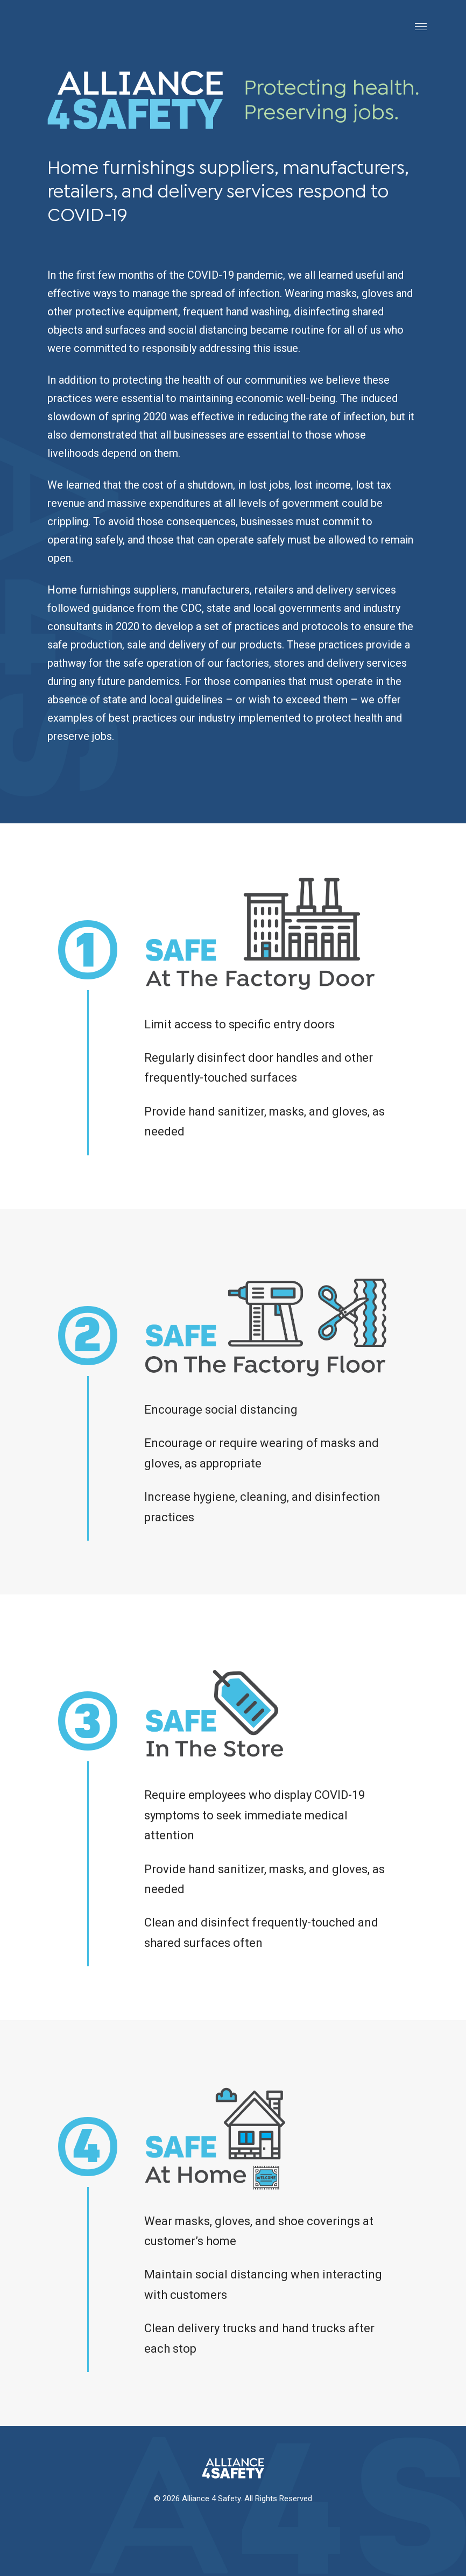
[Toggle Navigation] (420, 26)
